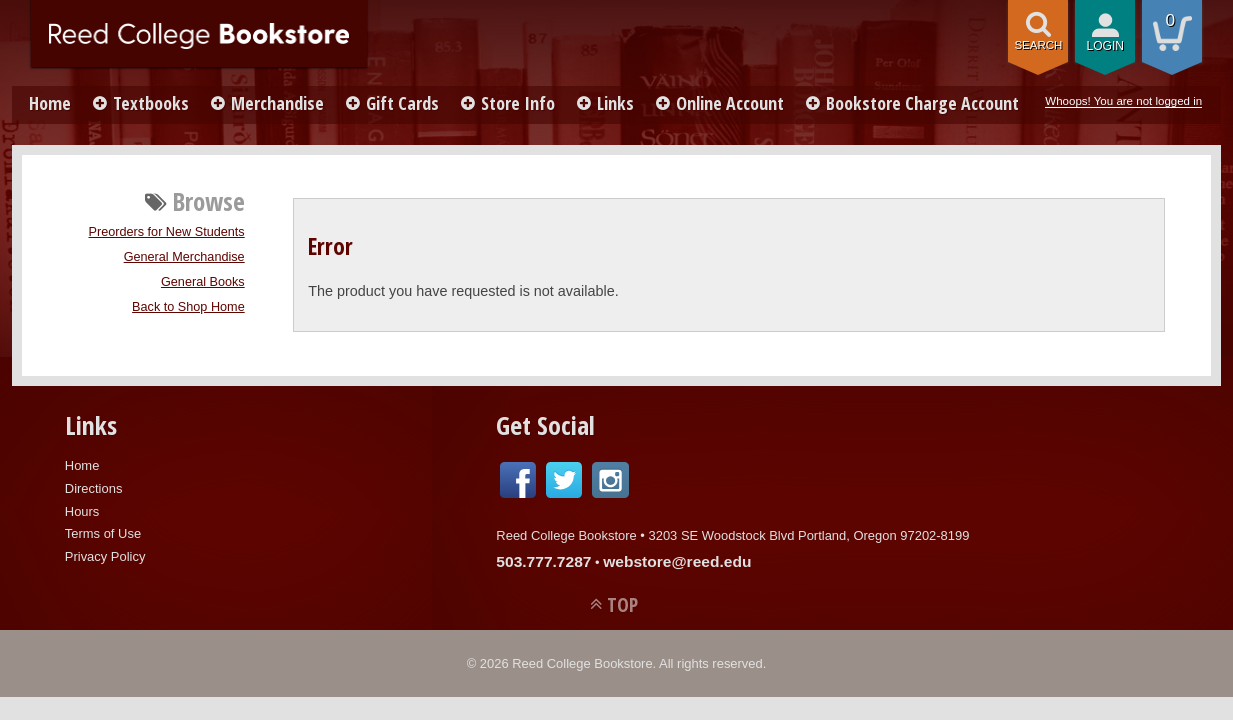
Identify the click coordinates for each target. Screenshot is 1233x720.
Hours (82, 511)
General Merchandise (184, 257)
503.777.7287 (543, 561)
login (1105, 46)
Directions (94, 488)
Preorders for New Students (167, 232)
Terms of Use (103, 533)
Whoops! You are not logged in (1123, 101)
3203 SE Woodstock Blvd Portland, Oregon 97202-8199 (809, 535)
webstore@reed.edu (677, 561)
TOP (622, 604)
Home (50, 103)
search (1038, 45)
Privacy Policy (105, 556)
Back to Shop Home (188, 307)
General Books (203, 282)
